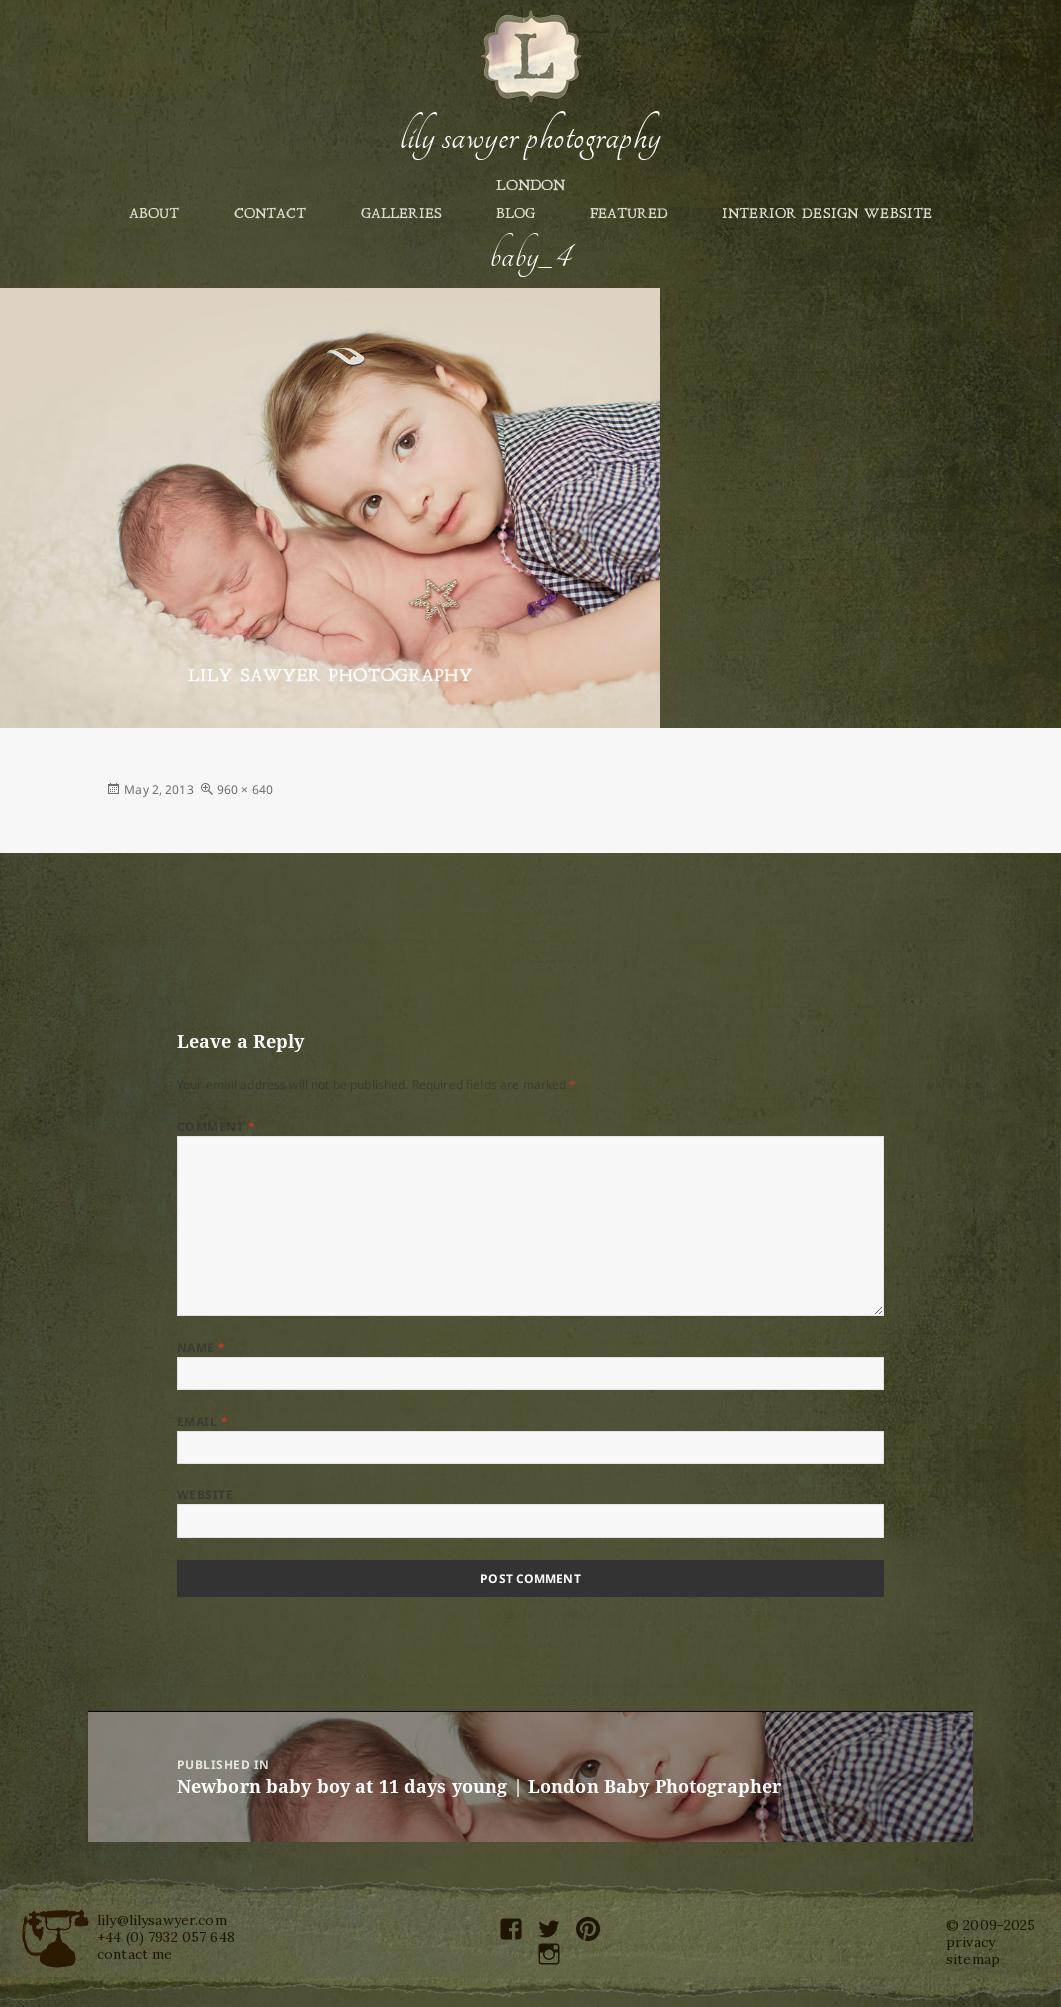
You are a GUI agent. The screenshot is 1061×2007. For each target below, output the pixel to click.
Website (205, 1494)
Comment (216, 1126)
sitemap (973, 1959)
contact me (134, 1954)
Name (201, 1347)
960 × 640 (245, 789)
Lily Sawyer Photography (530, 137)
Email (202, 1421)
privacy (970, 1942)
